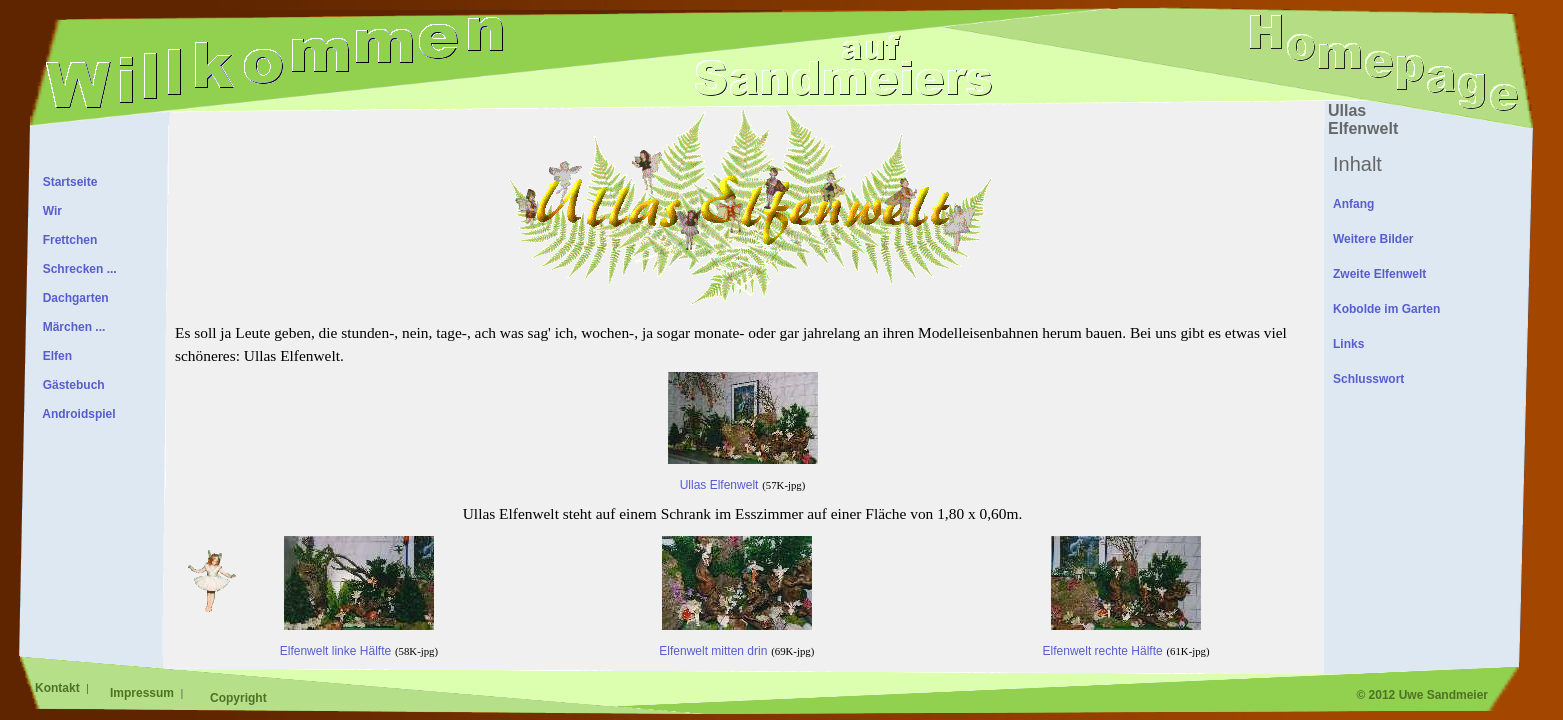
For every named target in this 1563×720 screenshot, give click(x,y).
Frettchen (66, 240)
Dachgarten (72, 298)
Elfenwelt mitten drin (735, 633)
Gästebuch (70, 385)
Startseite (66, 182)
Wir (49, 211)
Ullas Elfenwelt (743, 467)
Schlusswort (1368, 379)
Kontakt (59, 688)
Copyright (238, 698)
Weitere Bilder (1373, 239)
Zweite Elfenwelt (1379, 274)
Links (1348, 344)
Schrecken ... (76, 269)
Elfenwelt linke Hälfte (357, 633)
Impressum (143, 693)
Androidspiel (76, 414)
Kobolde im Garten (1386, 309)
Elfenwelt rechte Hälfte (1122, 633)
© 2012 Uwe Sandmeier (1422, 695)
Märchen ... (70, 327)
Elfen (54, 356)
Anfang (1353, 204)
